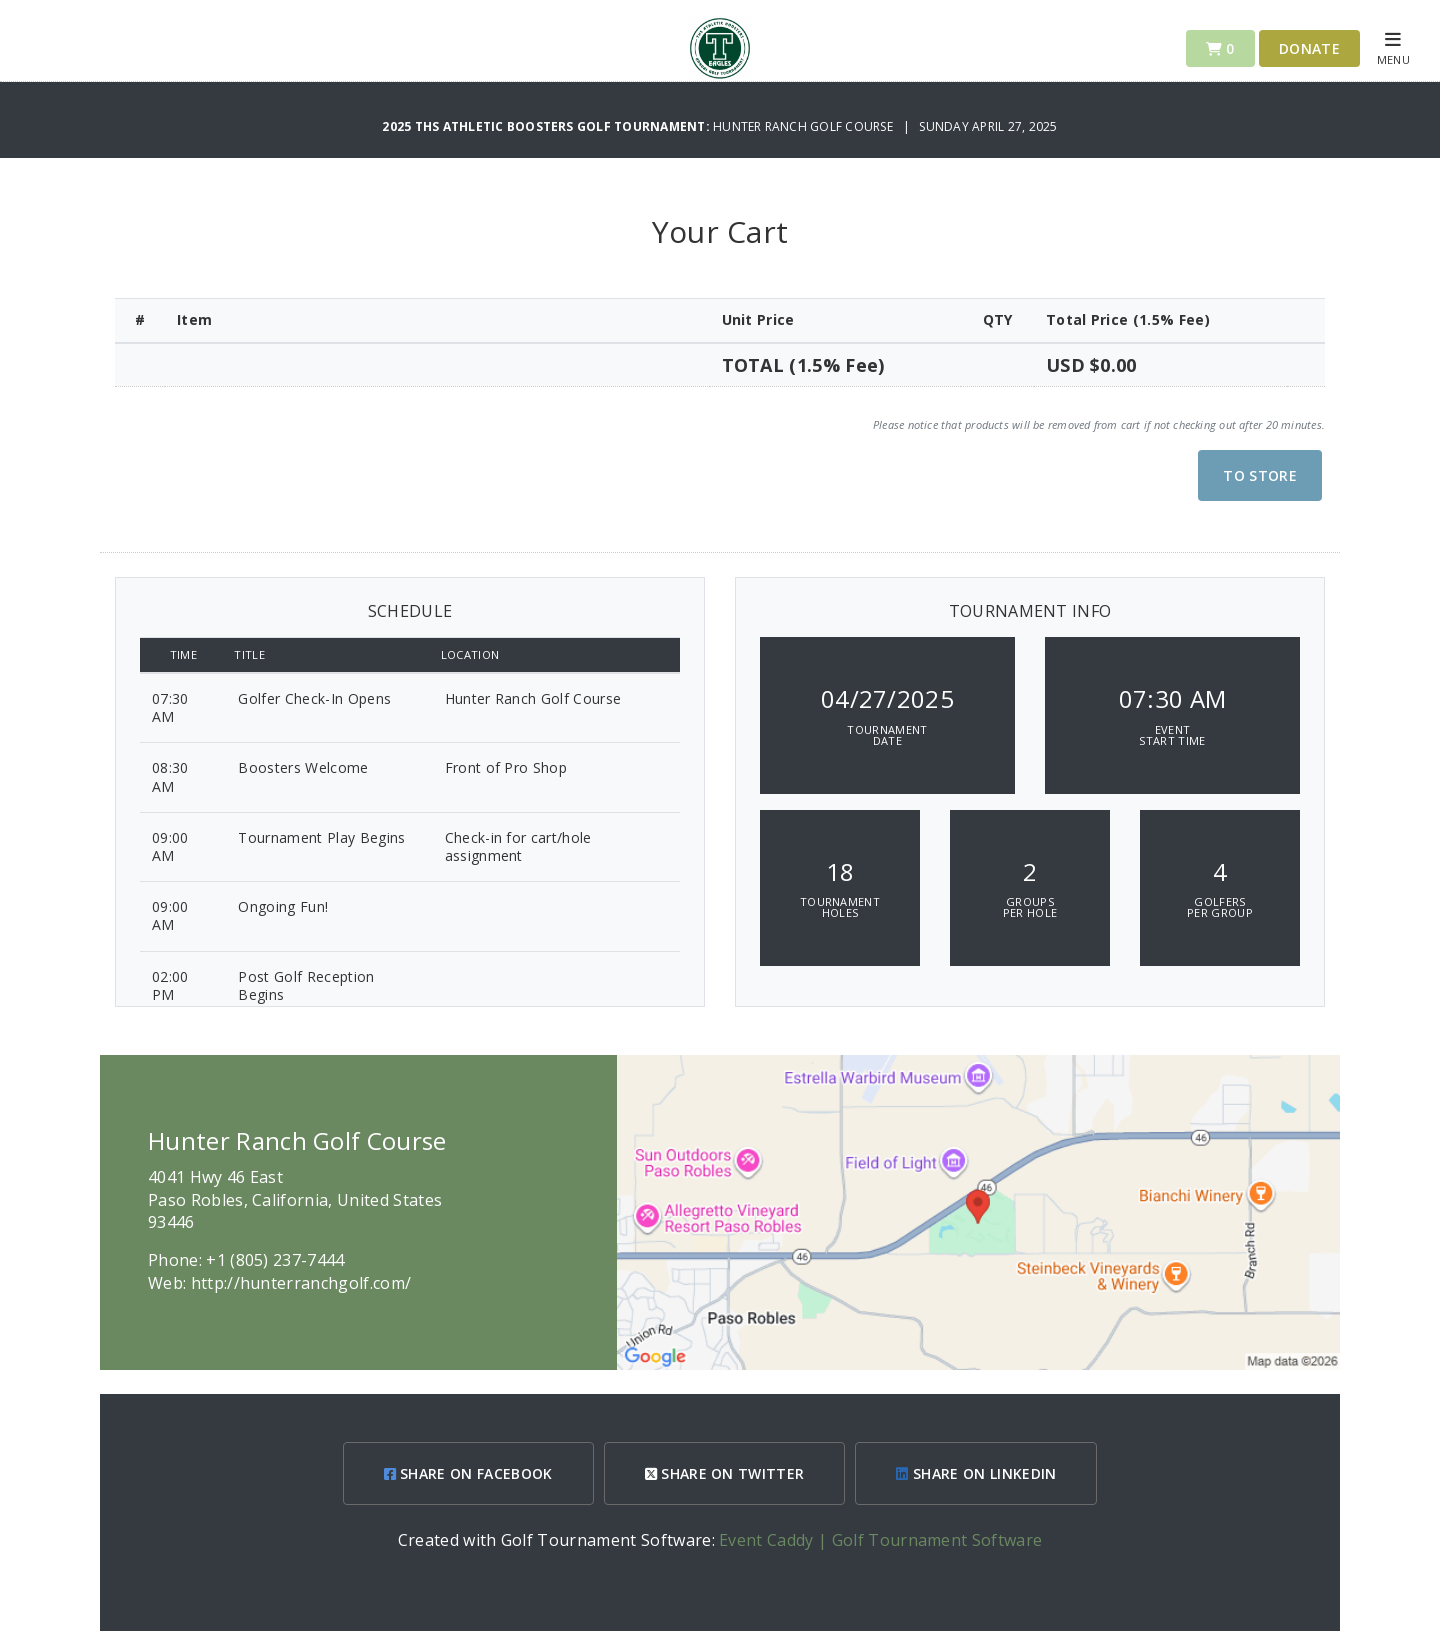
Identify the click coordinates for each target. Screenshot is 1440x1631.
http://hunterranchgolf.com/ (301, 1283)
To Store (1260, 475)
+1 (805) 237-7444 (275, 1260)
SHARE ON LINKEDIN (976, 1473)
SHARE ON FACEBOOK (468, 1473)
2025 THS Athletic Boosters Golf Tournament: (547, 126)
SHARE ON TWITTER (725, 1473)
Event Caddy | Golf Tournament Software (880, 1540)
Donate (1309, 48)
